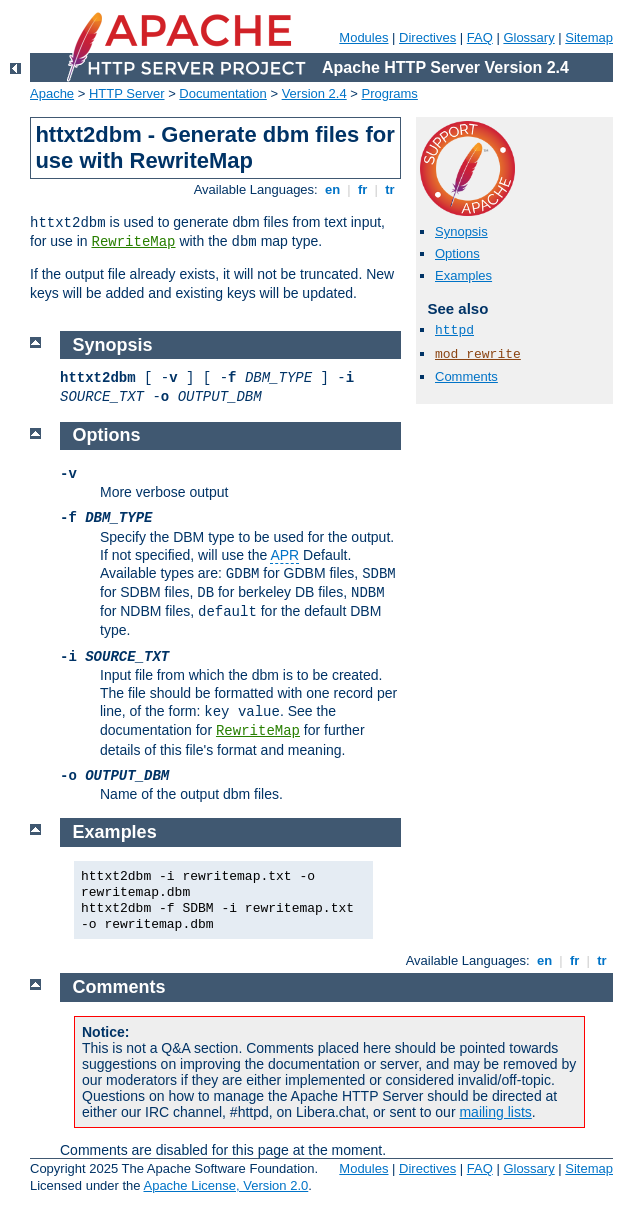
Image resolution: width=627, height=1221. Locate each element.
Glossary (528, 37)
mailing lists (495, 1112)
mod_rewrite (478, 354)
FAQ (480, 37)
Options (457, 253)
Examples (463, 275)
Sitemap (589, 37)
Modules (363, 37)
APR (284, 555)
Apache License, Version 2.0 (225, 1185)
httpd (454, 330)
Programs (390, 93)
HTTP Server (127, 93)
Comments (466, 376)
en (332, 189)
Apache (52, 93)
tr (390, 189)
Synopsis (461, 231)
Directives (427, 37)
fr (362, 189)
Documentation (222, 93)
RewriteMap (133, 242)
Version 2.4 (314, 93)
